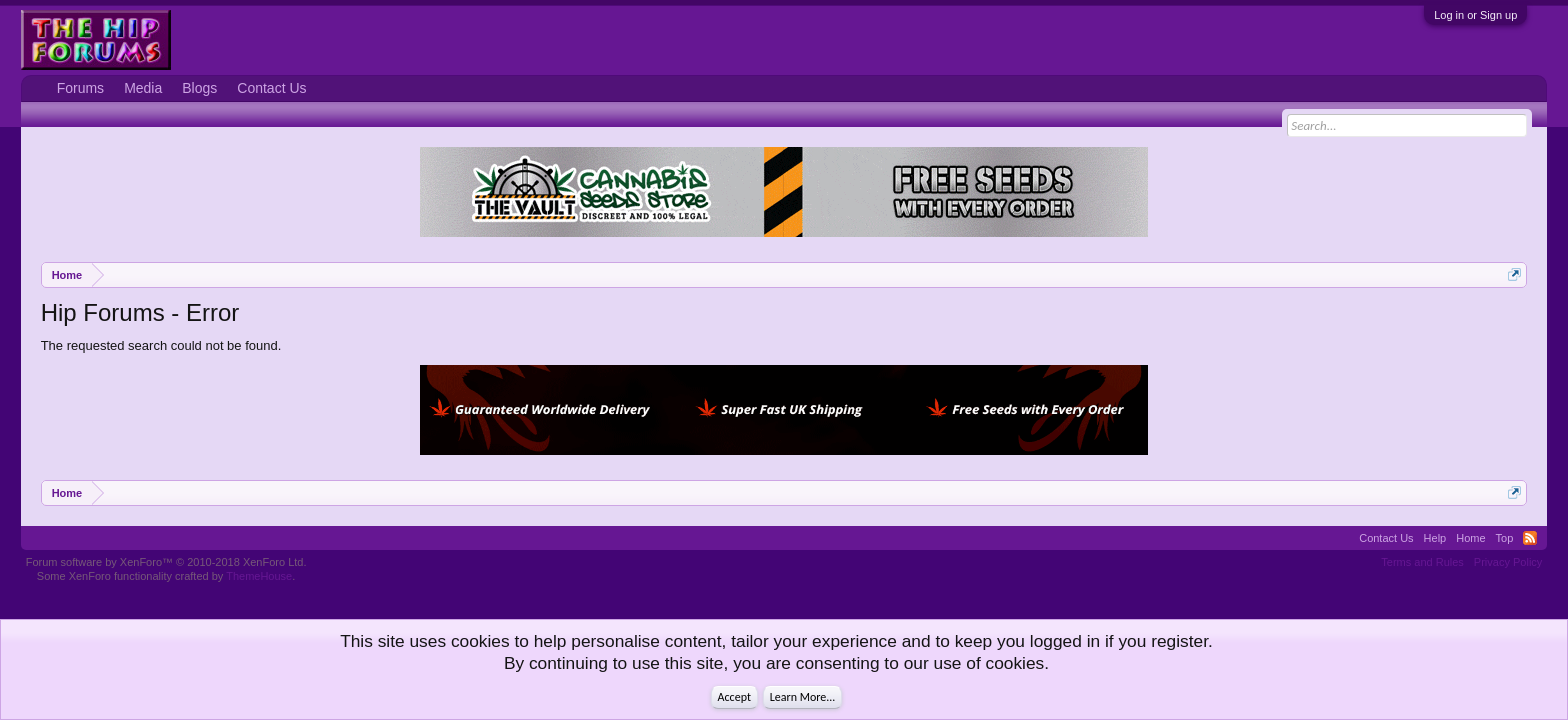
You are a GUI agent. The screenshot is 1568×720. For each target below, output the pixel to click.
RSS (1530, 538)
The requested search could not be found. (161, 345)
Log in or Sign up (1475, 15)
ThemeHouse (259, 576)
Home (1470, 538)
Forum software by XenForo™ (166, 562)
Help (1435, 538)
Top (1505, 538)
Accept (734, 697)
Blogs (199, 88)
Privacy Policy (1508, 562)
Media (143, 88)
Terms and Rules (1422, 562)
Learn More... (803, 697)
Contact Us (271, 88)
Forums (80, 88)
